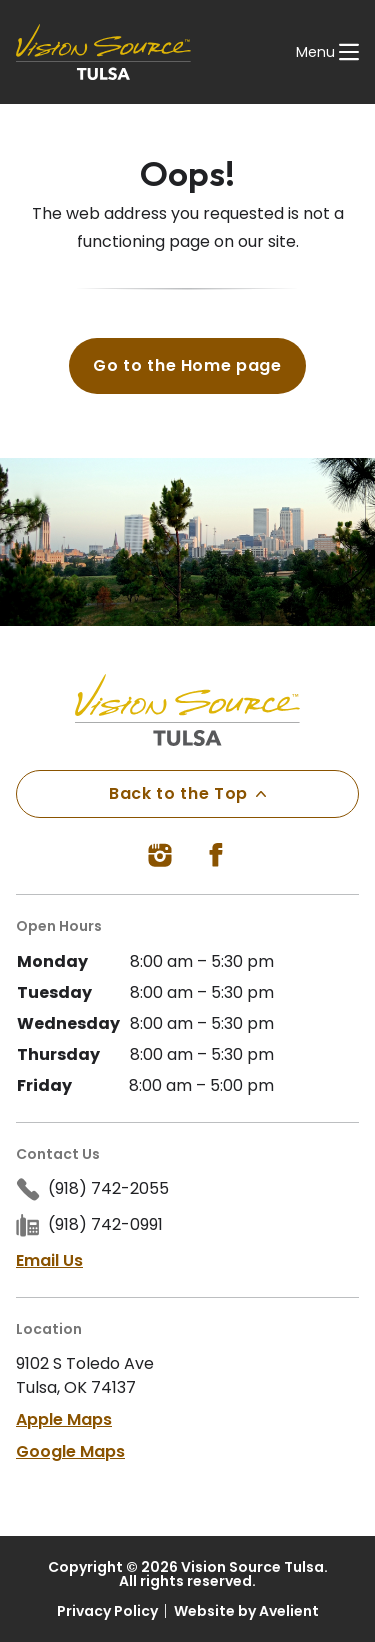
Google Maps (70, 1451)
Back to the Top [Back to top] (187, 793)
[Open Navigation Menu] (327, 52)
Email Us (49, 1260)
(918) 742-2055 (108, 1188)
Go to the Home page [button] (187, 365)
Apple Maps (64, 1419)
